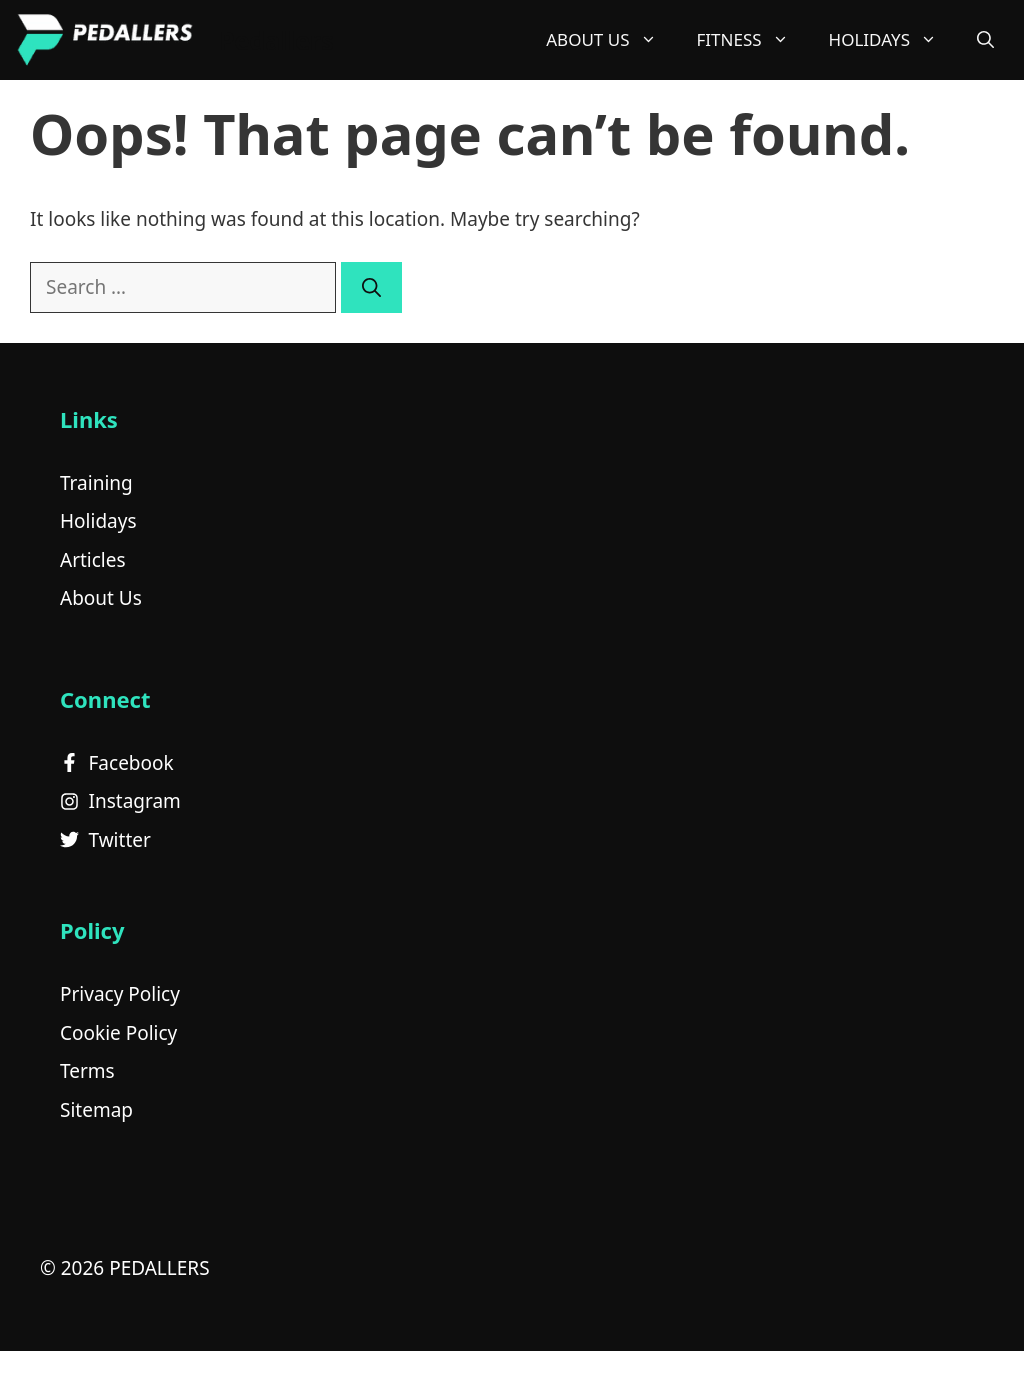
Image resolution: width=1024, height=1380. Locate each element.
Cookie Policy (118, 1033)
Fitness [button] (753, 40)
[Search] (371, 287)
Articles (93, 560)
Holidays (98, 521)
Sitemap (96, 1110)
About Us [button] (611, 40)
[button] (985, 40)
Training (96, 483)
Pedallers (276, 40)
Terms (87, 1071)
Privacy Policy (120, 994)
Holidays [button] (893, 40)
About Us (101, 598)
